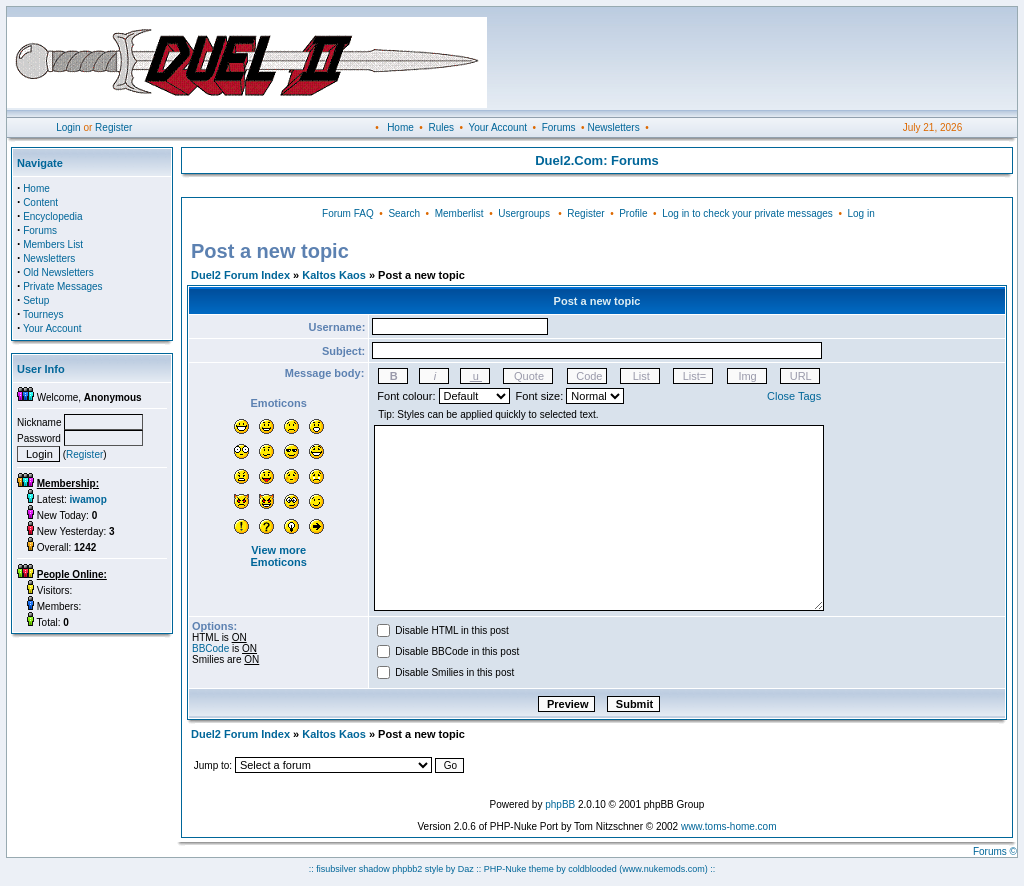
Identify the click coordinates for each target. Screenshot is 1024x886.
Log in (860, 213)
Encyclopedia (52, 216)
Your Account (497, 127)
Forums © (995, 851)
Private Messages (62, 286)
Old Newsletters (58, 272)
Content (40, 202)
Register (113, 127)
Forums (559, 127)
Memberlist (459, 213)
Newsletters (613, 127)
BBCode (210, 648)
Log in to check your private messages (747, 213)
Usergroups (524, 213)
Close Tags (794, 396)
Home (400, 127)
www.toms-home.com (729, 826)
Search (404, 213)
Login (68, 127)
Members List (53, 244)
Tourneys (43, 314)
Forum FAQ (348, 213)
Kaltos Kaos (334, 275)
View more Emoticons (279, 556)
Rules (441, 127)
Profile (633, 213)
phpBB (560, 804)
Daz (466, 869)
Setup (36, 300)
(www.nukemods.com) (663, 869)
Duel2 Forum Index (240, 275)
